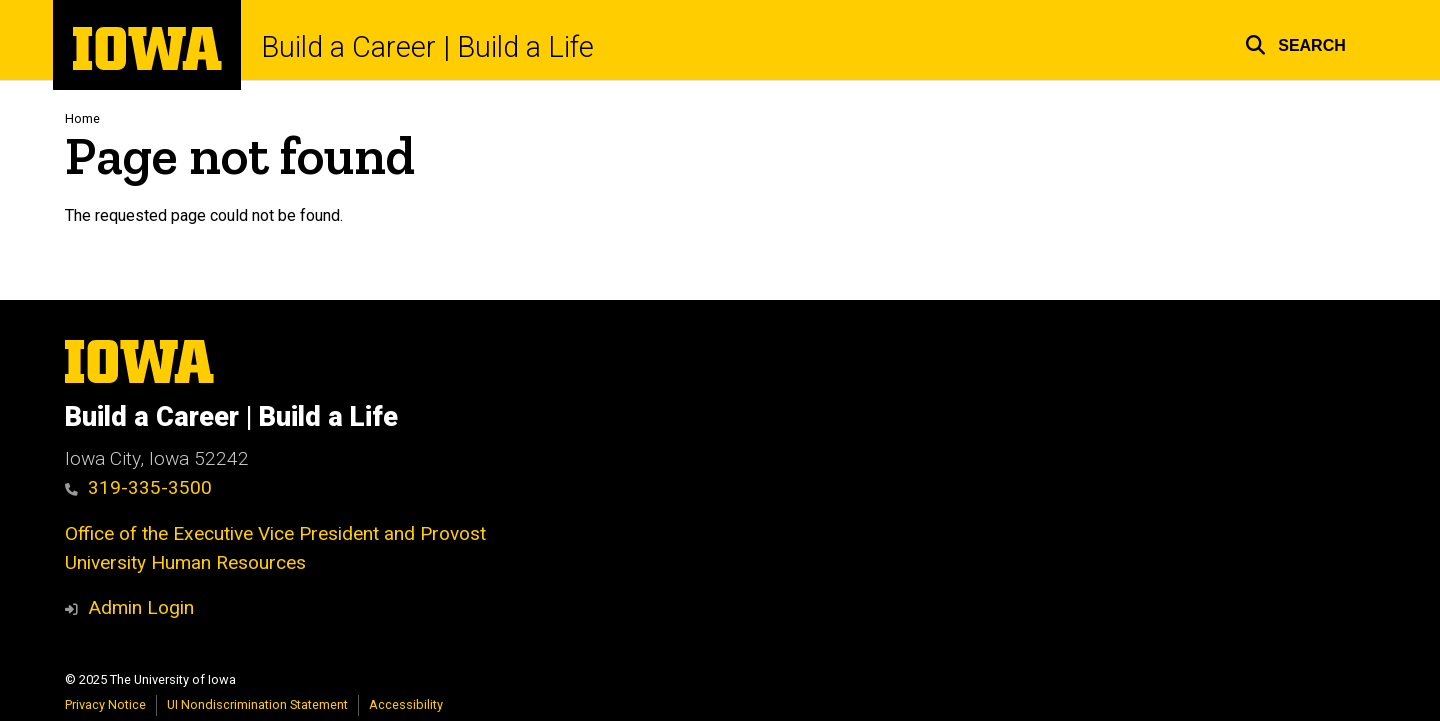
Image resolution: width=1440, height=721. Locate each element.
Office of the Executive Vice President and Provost (275, 533)
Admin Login (141, 607)
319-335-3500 (138, 487)
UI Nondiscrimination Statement (257, 704)
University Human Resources (185, 562)
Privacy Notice (105, 704)
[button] (1295, 42)
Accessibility (406, 704)
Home (82, 118)
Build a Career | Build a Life (427, 47)
